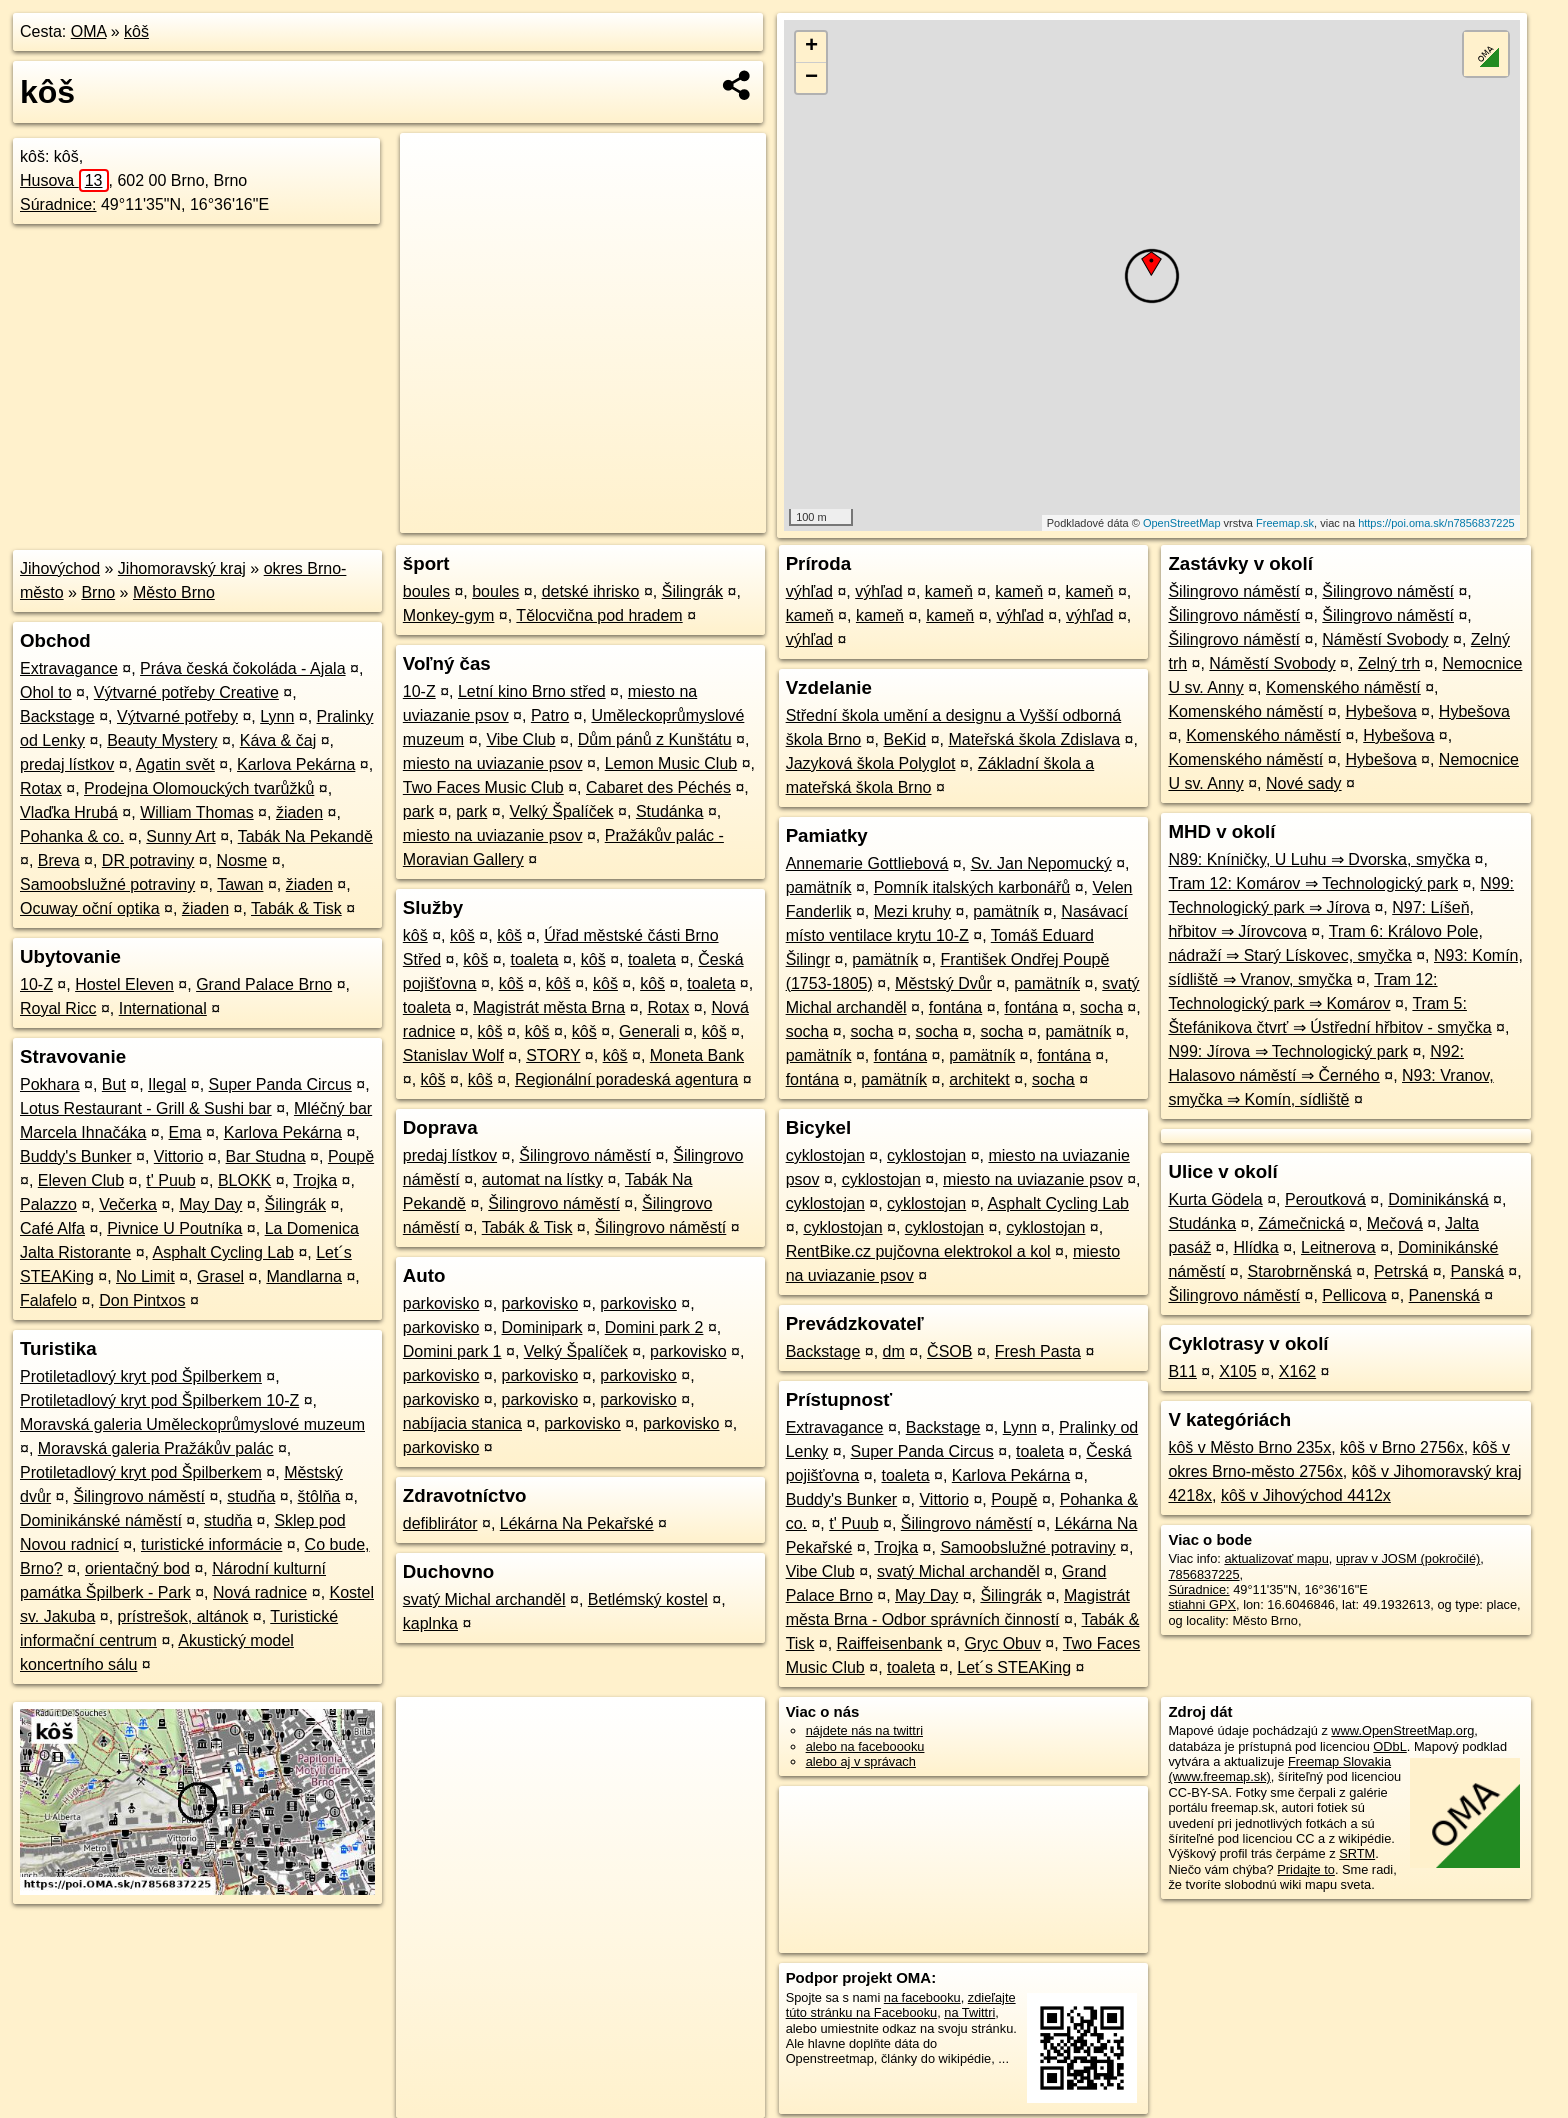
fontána (955, 1007)
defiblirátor (440, 1523)
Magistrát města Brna (549, 1007)
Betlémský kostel (648, 1599)
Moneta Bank (697, 1055)
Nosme (242, 860)
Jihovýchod (60, 568)
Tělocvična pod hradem (599, 615)
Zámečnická (1301, 1223)
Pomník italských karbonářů (972, 887)
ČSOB (949, 1351)
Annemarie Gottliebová (867, 863)
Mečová (1395, 1223)
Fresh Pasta (1038, 1351)
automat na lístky (542, 1179)
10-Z (36, 984)
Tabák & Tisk (296, 908)
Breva (59, 860)
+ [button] (811, 47)
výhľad (809, 591)
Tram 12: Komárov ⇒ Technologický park (1313, 883)
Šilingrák (295, 1204)
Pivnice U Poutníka (174, 1228)
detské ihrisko (591, 591)
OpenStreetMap (1182, 523)
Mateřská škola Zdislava (1034, 739)
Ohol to (46, 692)
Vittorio (179, 1156)
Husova (64, 180)
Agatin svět (175, 764)
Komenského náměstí (1343, 687)
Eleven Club (81, 1180)
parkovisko (441, 1303)
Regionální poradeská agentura (626, 1079)
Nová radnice (260, 1592)
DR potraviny (148, 860)
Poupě (351, 1156)
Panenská (1444, 1295)
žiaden (299, 812)
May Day (210, 1204)
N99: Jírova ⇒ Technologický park (1287, 1051)
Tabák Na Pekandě (305, 836)
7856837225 (1203, 1574)
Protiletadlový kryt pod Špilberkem (141, 1376)
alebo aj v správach (861, 1761)
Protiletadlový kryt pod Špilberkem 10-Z (159, 1400)
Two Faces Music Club (483, 787)
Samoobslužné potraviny (107, 884)
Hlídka (1255, 1247)
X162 (1297, 1371)
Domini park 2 (654, 1327)
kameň (949, 591)
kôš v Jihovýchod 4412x (1306, 1495)
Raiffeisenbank (890, 1643)
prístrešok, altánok (183, 1616)
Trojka (315, 1180)
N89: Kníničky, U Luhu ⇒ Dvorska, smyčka (1319, 859)
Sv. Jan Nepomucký (1041, 863)
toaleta (534, 959)
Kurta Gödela (1215, 1199)
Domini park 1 (452, 1351)
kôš (136, 31)
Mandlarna (304, 1276)
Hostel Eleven (124, 984)
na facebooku (922, 1997)
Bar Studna (266, 1156)
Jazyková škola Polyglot (871, 763)
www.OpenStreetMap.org (1402, 1730)
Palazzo (48, 1204)
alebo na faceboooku (865, 1746)
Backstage (57, 716)
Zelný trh (1389, 663)
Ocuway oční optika (90, 908)
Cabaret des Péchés (658, 787)
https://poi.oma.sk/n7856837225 (1436, 523)
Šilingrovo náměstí (139, 1496)
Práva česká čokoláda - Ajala (242, 668)
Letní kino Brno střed (532, 691)
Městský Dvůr (943, 983)
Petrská (1401, 1271)
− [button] (811, 78)
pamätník (819, 887)
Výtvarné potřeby (177, 716)
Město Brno (174, 592)
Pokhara (50, 1084)
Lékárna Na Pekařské (577, 1523)
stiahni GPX (1202, 1604)
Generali (649, 1031)
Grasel (220, 1276)
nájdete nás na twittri (864, 1730)
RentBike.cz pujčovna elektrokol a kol (918, 1251)
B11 (1182, 1371)
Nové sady (1304, 783)
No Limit (145, 1276)
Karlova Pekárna (296, 764)
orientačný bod (137, 1568)
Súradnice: (58, 204)
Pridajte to (1306, 1869)
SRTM (1357, 1853)
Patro (550, 715)
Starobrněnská (1300, 1271)
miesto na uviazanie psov (493, 763)
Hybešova (1380, 711)
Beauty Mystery (162, 740)
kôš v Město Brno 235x (1249, 1447)
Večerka (128, 1204)
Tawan (240, 884)
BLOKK (244, 1180)
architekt (979, 1079)
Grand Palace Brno (264, 984)
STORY (553, 1055)
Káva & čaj (278, 740)
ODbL (1389, 1746)
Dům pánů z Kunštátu (655, 739)
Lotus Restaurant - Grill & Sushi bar (146, 1108)
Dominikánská (1438, 1199)
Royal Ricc (58, 1008)
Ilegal (167, 1084)
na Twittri (969, 2012)
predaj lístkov (67, 764)
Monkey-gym (449, 615)
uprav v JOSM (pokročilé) (1408, 1558)
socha (1101, 1007)
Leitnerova (1338, 1247)
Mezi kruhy (912, 911)
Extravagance (69, 668)
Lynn (277, 716)
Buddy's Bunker (76, 1156)
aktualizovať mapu (1276, 1558)
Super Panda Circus (280, 1084)
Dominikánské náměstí (101, 1520)
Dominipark (542, 1327)
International (163, 1008)
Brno (98, 592)
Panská (1476, 1271)
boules (426, 591)
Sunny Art (180, 836)
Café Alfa (52, 1228)
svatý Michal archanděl (484, 1599)
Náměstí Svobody (1385, 639)
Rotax (41, 788)
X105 (1237, 1371)
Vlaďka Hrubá (69, 812)
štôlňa (319, 1496)
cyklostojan (825, 1155)
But (114, 1084)
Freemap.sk (1285, 523)
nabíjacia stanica (462, 1423)
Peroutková (1325, 1199)
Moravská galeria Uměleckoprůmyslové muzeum (192, 1424)
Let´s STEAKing (1014, 1667)
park (418, 811)
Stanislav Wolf (453, 1055)
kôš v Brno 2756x (1402, 1447)
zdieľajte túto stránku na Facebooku (901, 2005)
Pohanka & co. (72, 836)
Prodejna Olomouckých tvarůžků (199, 788)
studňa (251, 1496)
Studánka (670, 811)
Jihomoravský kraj (182, 568)
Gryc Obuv (1002, 1643)
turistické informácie (211, 1544)
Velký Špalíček (562, 811)
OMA (89, 31)
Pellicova (1354, 1295)
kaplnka (430, 1623)
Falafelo (48, 1300)
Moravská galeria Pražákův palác (156, 1448)
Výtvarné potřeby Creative (186, 692)
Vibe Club (520, 739)
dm (894, 1351)
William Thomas (197, 812)
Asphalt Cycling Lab (223, 1252)
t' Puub (170, 1180)
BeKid (904, 739)
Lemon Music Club (671, 763)
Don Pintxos (142, 1300)
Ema (185, 1132)
